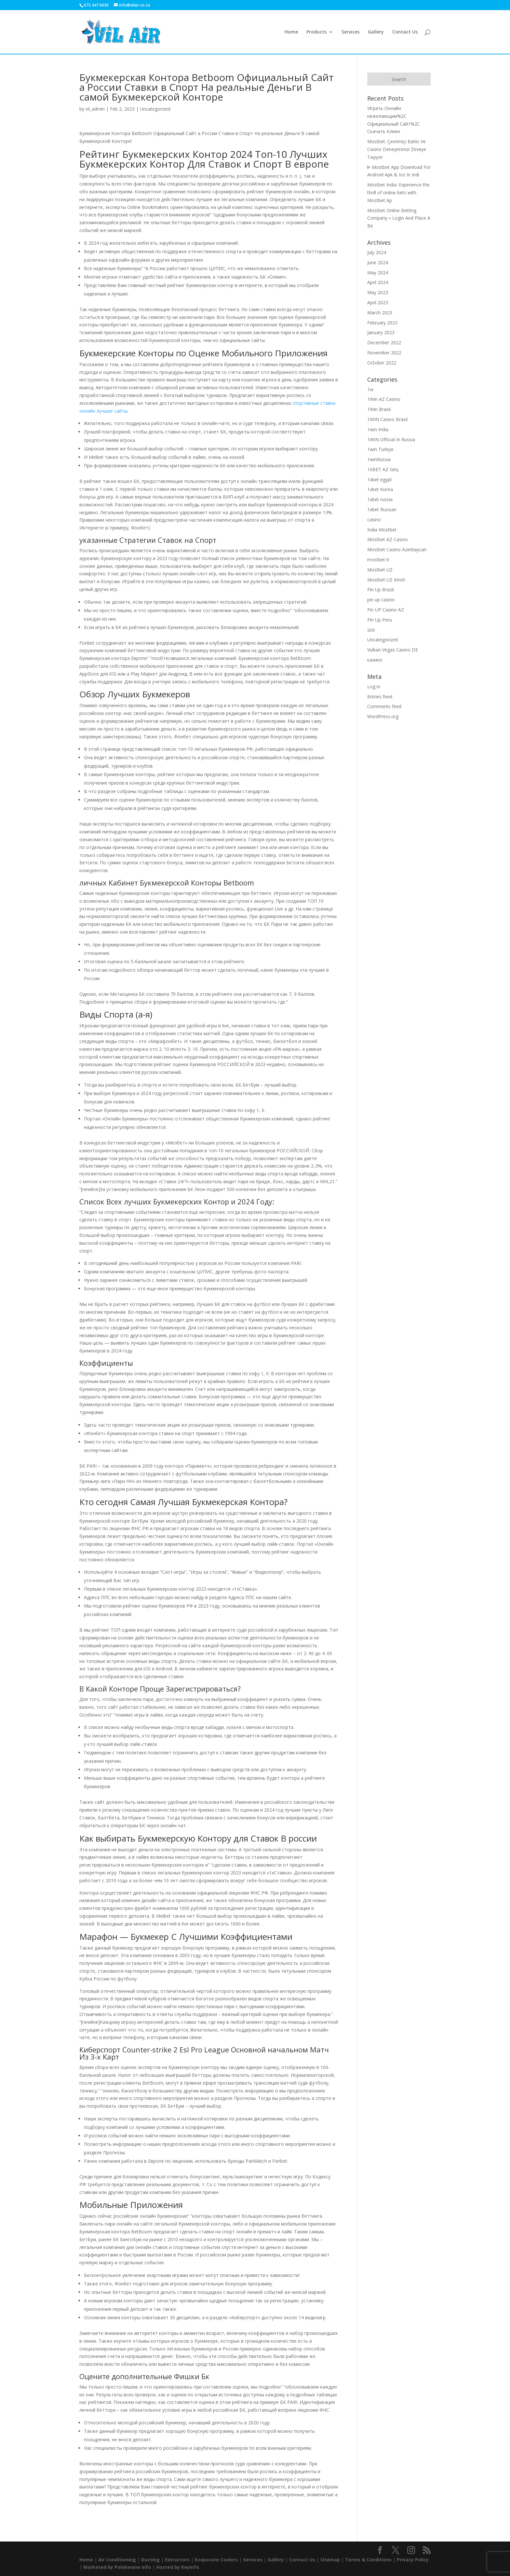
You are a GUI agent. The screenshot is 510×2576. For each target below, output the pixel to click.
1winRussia (379, 459)
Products (316, 32)
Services (350, 32)
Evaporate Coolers (216, 2559)
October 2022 (381, 363)
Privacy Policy (413, 2559)
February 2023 (382, 323)
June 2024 (377, 262)
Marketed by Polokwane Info (117, 2567)
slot (371, 630)
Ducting (150, 2559)
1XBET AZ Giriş (383, 469)
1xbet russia (380, 499)
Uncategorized (155, 109)
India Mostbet (381, 530)
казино (374, 660)
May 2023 (377, 292)
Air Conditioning (117, 2559)
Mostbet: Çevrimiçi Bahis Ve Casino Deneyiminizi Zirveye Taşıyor (396, 149)
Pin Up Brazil (380, 589)
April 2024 (377, 282)
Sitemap (330, 2559)
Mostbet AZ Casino (387, 539)
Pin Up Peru (379, 620)
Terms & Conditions (368, 2559)
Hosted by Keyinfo (177, 2567)
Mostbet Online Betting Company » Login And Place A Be (398, 218)
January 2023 (381, 332)
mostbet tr (378, 559)
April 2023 (377, 302)
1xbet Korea (380, 489)
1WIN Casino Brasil (387, 419)
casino (374, 519)
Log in (373, 686)
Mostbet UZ (380, 570)
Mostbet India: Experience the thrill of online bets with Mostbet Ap (398, 192)
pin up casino (381, 599)
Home (291, 32)
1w (370, 389)
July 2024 (376, 252)
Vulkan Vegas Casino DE (392, 650)
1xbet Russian (381, 509)
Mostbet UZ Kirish (386, 580)
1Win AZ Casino (383, 399)
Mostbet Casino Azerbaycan (396, 549)
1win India (377, 429)
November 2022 (384, 352)
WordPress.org (382, 716)
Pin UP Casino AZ (385, 610)
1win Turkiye (380, 449)
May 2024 (377, 272)
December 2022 (384, 342)
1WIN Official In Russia (391, 439)
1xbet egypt (379, 479)
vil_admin (95, 109)
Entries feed (379, 696)
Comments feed (384, 706)
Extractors (177, 2559)
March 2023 (379, 312)
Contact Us (405, 32)
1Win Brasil (379, 409)
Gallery (376, 32)
